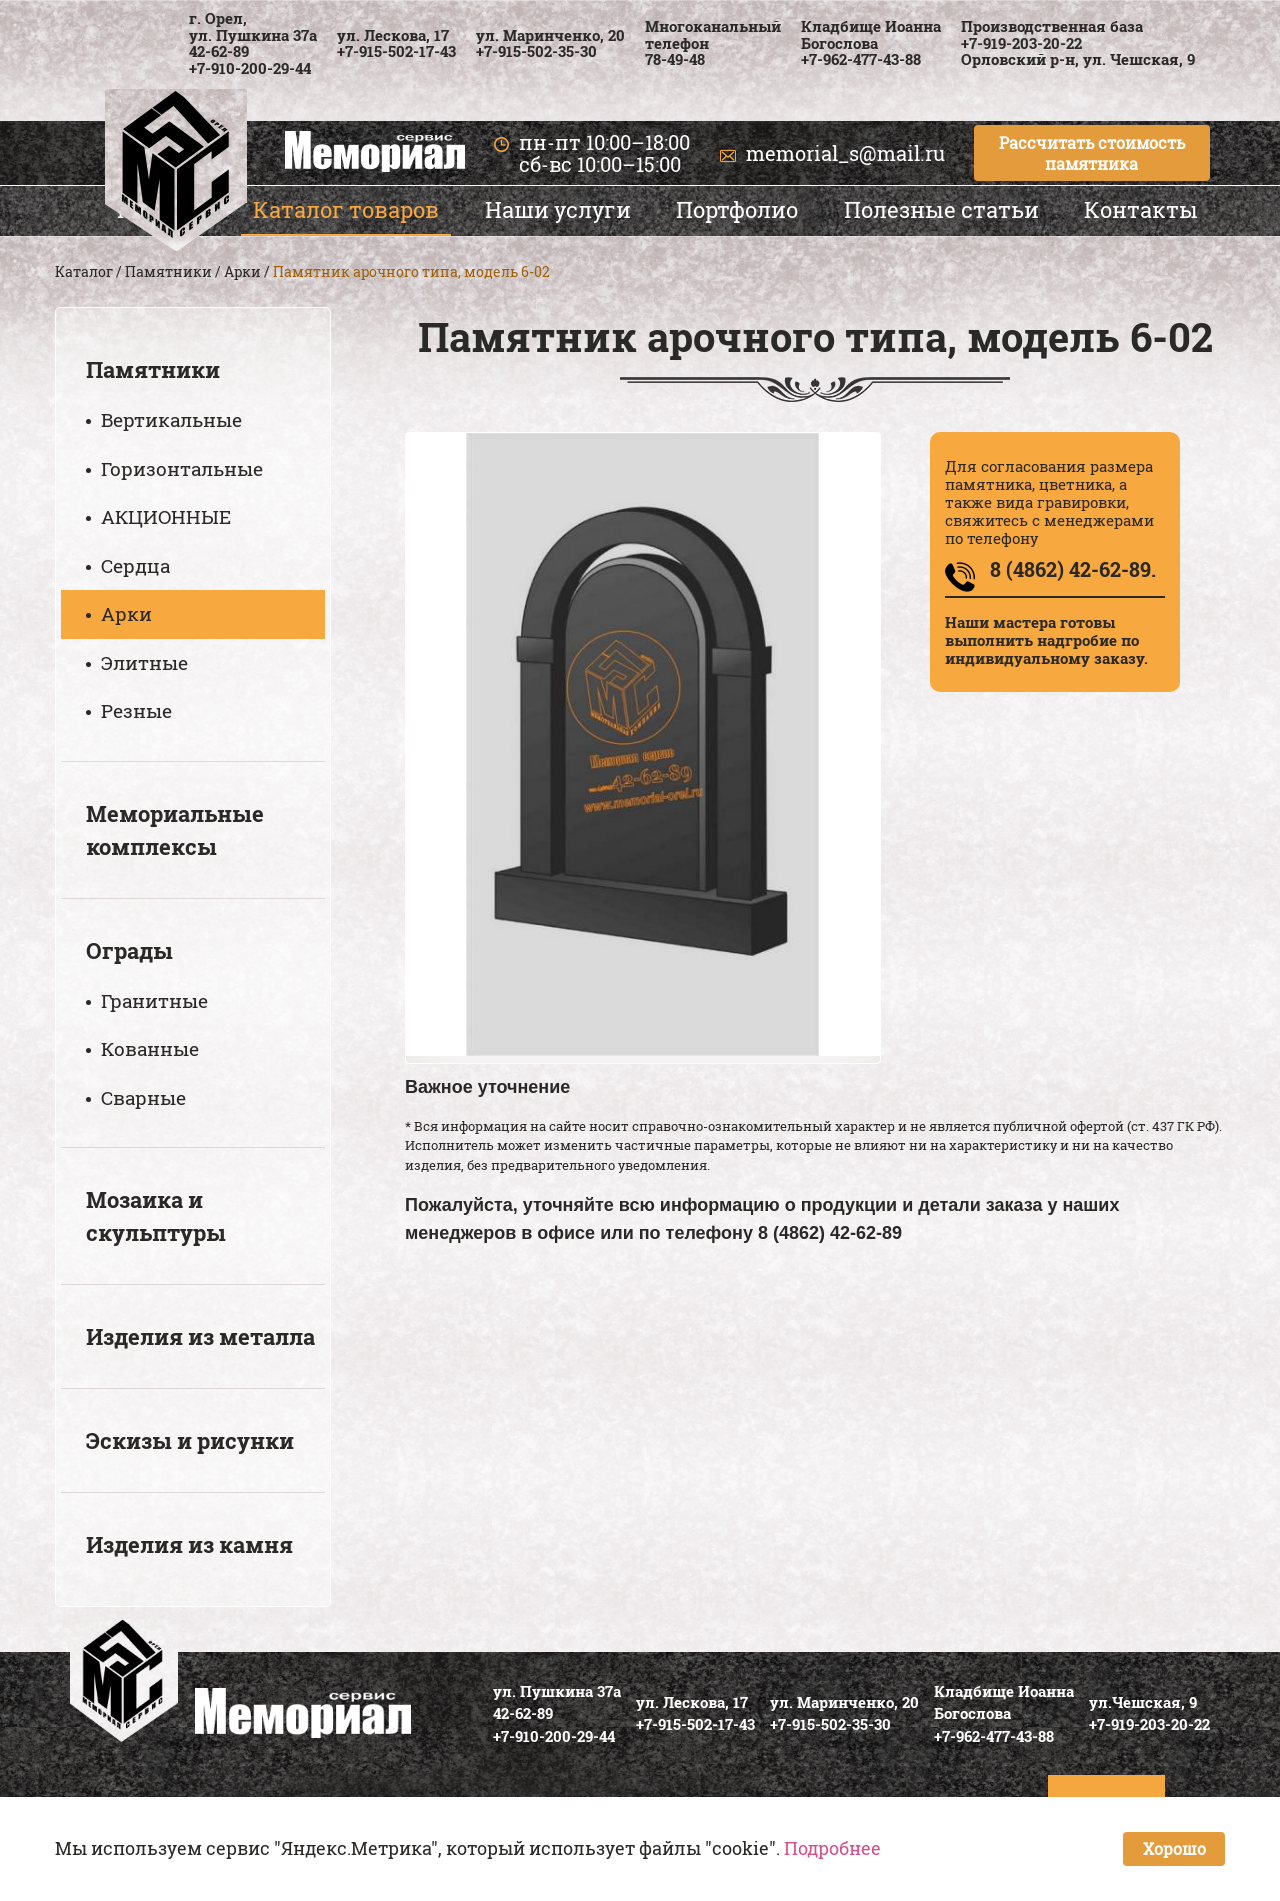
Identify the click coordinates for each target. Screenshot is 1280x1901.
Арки (242, 271)
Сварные (143, 1097)
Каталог (84, 271)
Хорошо (1174, 1848)
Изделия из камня (189, 1544)
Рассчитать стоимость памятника (1092, 153)
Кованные (150, 1048)
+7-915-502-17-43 (396, 51)
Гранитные (154, 1000)
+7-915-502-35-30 (536, 51)
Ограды (129, 950)
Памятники (168, 271)
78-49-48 (675, 59)
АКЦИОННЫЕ (166, 516)
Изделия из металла (200, 1336)
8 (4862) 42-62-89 (830, 1233)
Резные (136, 710)
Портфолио (737, 209)
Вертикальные (171, 419)
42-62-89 (219, 51)
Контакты (1141, 209)
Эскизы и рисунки (190, 1440)
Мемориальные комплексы (175, 830)
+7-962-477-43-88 (861, 59)
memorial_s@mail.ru (845, 153)
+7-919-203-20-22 (1021, 43)
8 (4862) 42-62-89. (1073, 569)
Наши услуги (558, 209)
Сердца (135, 565)
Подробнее (832, 1848)
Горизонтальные (182, 468)
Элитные (144, 662)
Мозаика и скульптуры (156, 1216)
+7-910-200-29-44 (250, 68)
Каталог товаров (346, 209)
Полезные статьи (941, 209)
